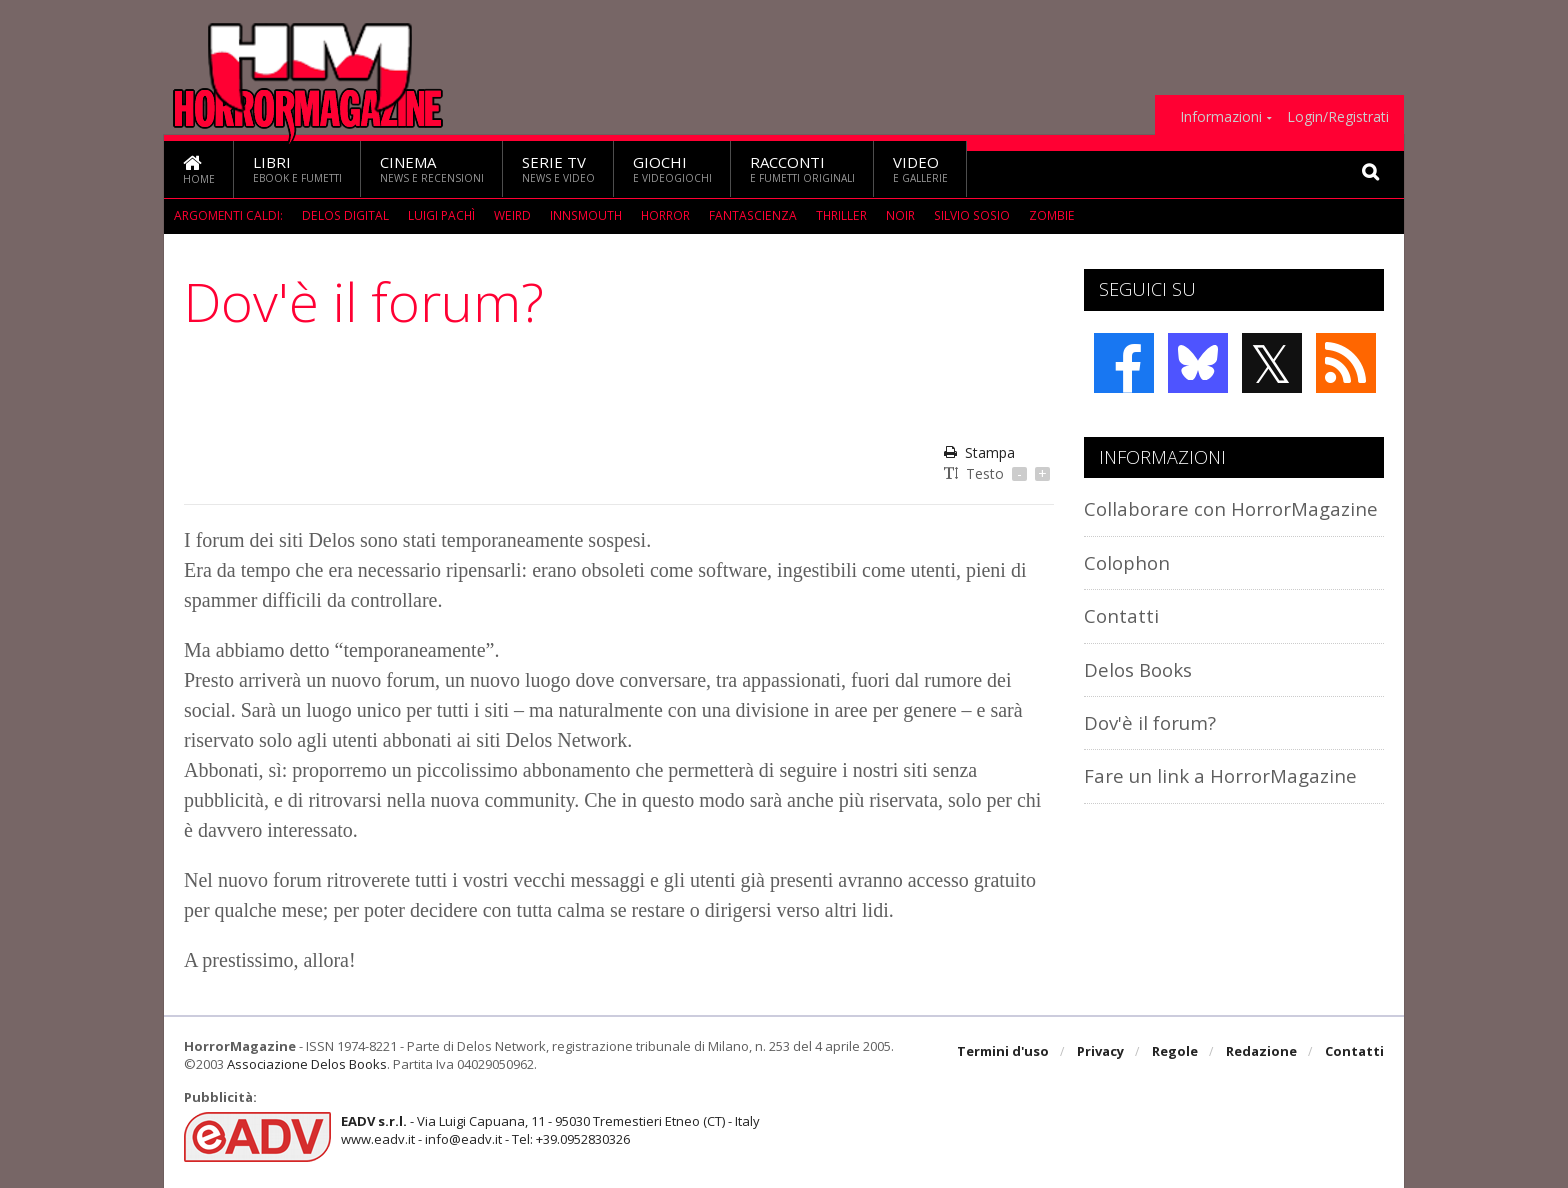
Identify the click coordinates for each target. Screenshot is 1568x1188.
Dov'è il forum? (1150, 722)
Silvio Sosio (967, 215)
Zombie (1045, 215)
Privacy (1100, 1052)
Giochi (672, 168)
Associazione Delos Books (307, 1064)
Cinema (432, 168)
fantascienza (751, 215)
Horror (664, 215)
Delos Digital (344, 215)
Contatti (1121, 615)
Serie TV (558, 168)
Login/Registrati (1338, 117)
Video (920, 168)
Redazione (1261, 1052)
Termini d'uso (1003, 1052)
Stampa (979, 452)
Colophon (1127, 562)
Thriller (838, 215)
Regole (1175, 1052)
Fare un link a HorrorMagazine (1220, 775)
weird (511, 215)
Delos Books (1138, 669)
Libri (297, 168)
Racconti (802, 168)
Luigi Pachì (440, 215)
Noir (897, 215)
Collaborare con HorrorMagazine (1231, 508)
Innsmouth (584, 215)
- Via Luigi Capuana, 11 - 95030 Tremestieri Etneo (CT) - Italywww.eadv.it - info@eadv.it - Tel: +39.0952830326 (550, 1130)
